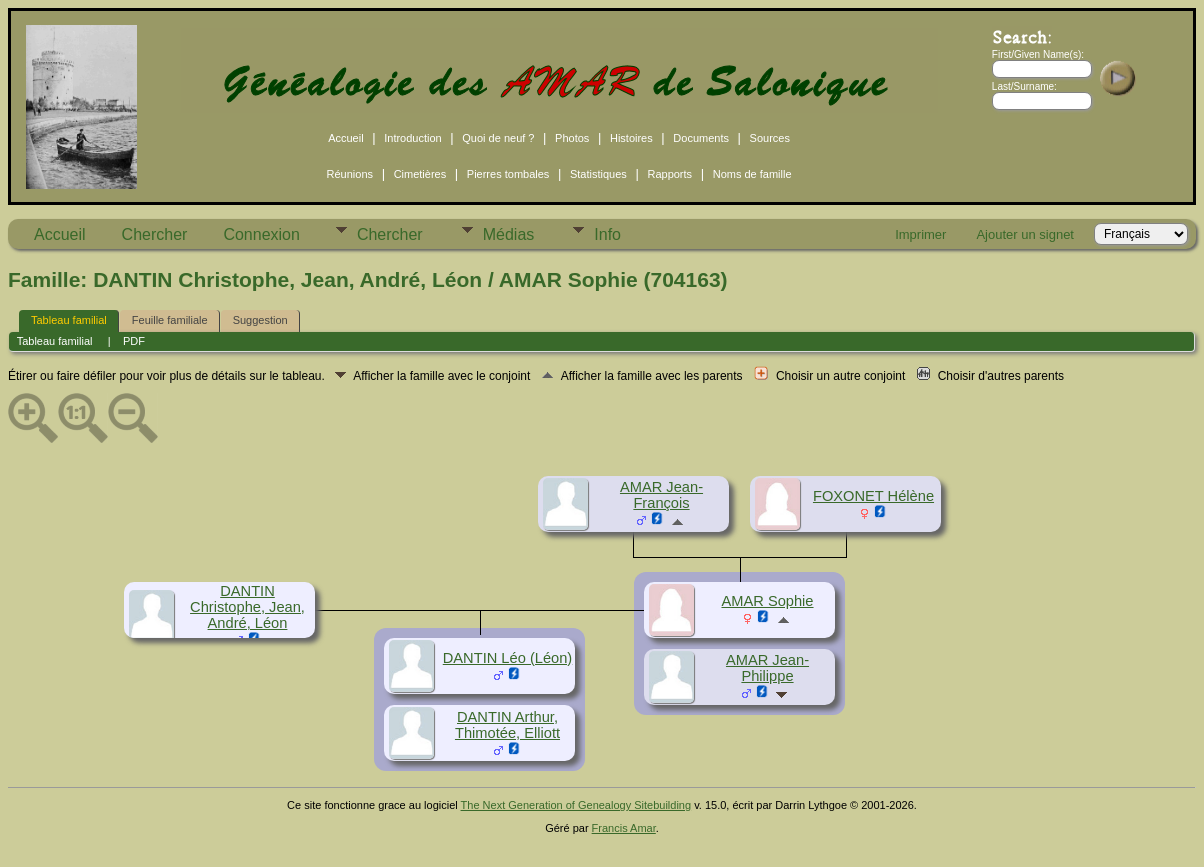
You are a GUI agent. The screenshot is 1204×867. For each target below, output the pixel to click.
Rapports (669, 174)
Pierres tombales (508, 174)
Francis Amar (624, 828)
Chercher (155, 234)
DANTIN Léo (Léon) (508, 658)
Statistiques (598, 174)
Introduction (412, 138)
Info (607, 234)
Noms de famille (752, 174)
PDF (134, 341)
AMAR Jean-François (661, 495)
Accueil (345, 138)
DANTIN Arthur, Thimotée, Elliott (507, 725)
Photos (572, 138)
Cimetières (420, 174)
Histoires (631, 138)
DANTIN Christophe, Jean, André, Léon (247, 607)
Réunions (350, 174)
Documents (701, 138)
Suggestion (260, 320)
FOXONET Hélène (873, 496)
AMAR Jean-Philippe (767, 668)
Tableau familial (69, 320)
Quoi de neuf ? (498, 138)
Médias (509, 234)
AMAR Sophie (767, 601)
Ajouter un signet (1025, 234)
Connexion (261, 234)
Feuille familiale (170, 320)
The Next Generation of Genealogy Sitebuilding (576, 805)
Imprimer (920, 234)
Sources (770, 138)
